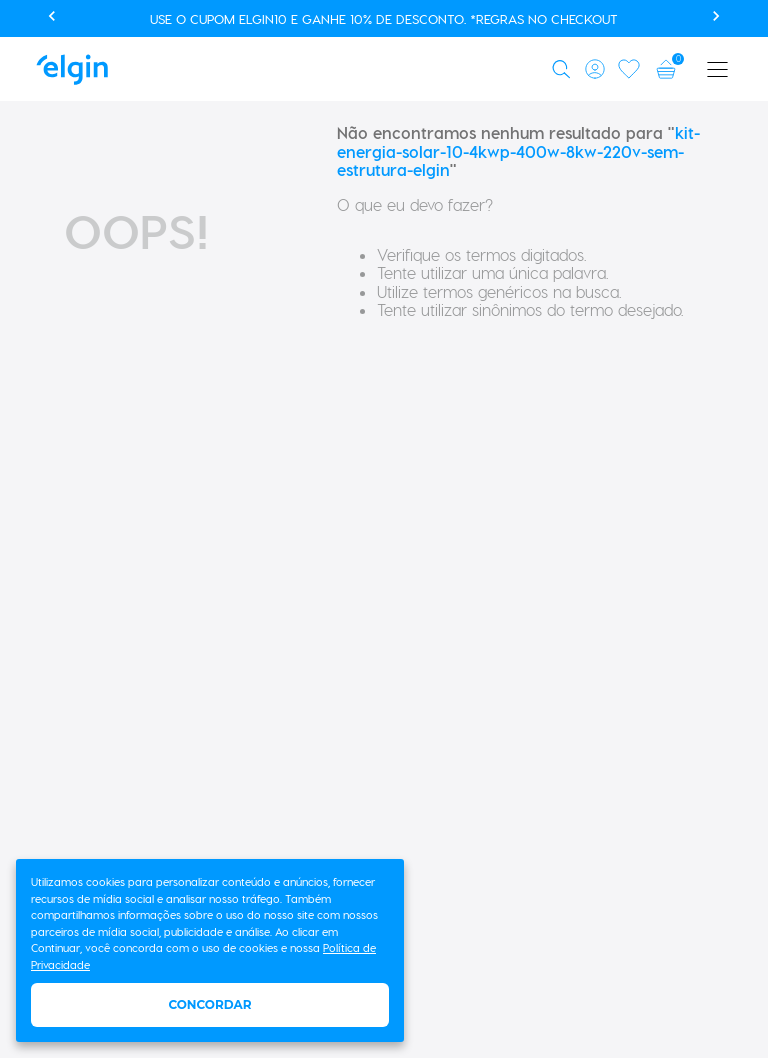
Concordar (209, 1004)
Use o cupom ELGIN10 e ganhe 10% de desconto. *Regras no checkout (384, 18)
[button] (564, 69)
